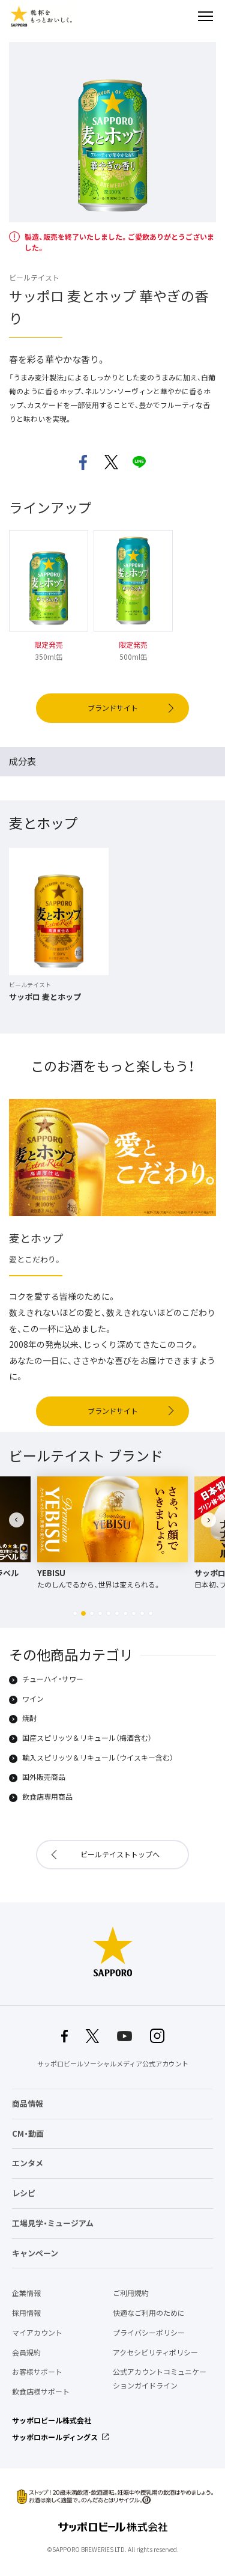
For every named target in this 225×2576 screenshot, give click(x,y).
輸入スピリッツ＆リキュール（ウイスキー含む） (97, 1758)
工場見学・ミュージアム (53, 2223)
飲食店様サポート (41, 2391)
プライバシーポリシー (149, 2332)
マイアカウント (37, 2332)
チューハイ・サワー (52, 1679)
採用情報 (26, 2312)
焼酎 (29, 1718)
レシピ (23, 2193)
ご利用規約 (131, 2293)
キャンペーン (35, 2253)
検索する (184, 16)
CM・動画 (28, 2133)
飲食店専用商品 (47, 1797)
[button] (75, 1613)
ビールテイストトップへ (120, 1854)
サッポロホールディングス (55, 2437)
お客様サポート (37, 2371)
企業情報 (26, 2293)
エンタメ (27, 2163)
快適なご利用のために (149, 2312)
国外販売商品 (43, 1777)
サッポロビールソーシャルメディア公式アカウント (112, 2064)
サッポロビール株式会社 (51, 2420)
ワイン (33, 1699)
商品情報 (27, 2103)
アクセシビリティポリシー (155, 2352)
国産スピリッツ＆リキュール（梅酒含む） (87, 1738)
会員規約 (26, 2352)
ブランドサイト (113, 707)
